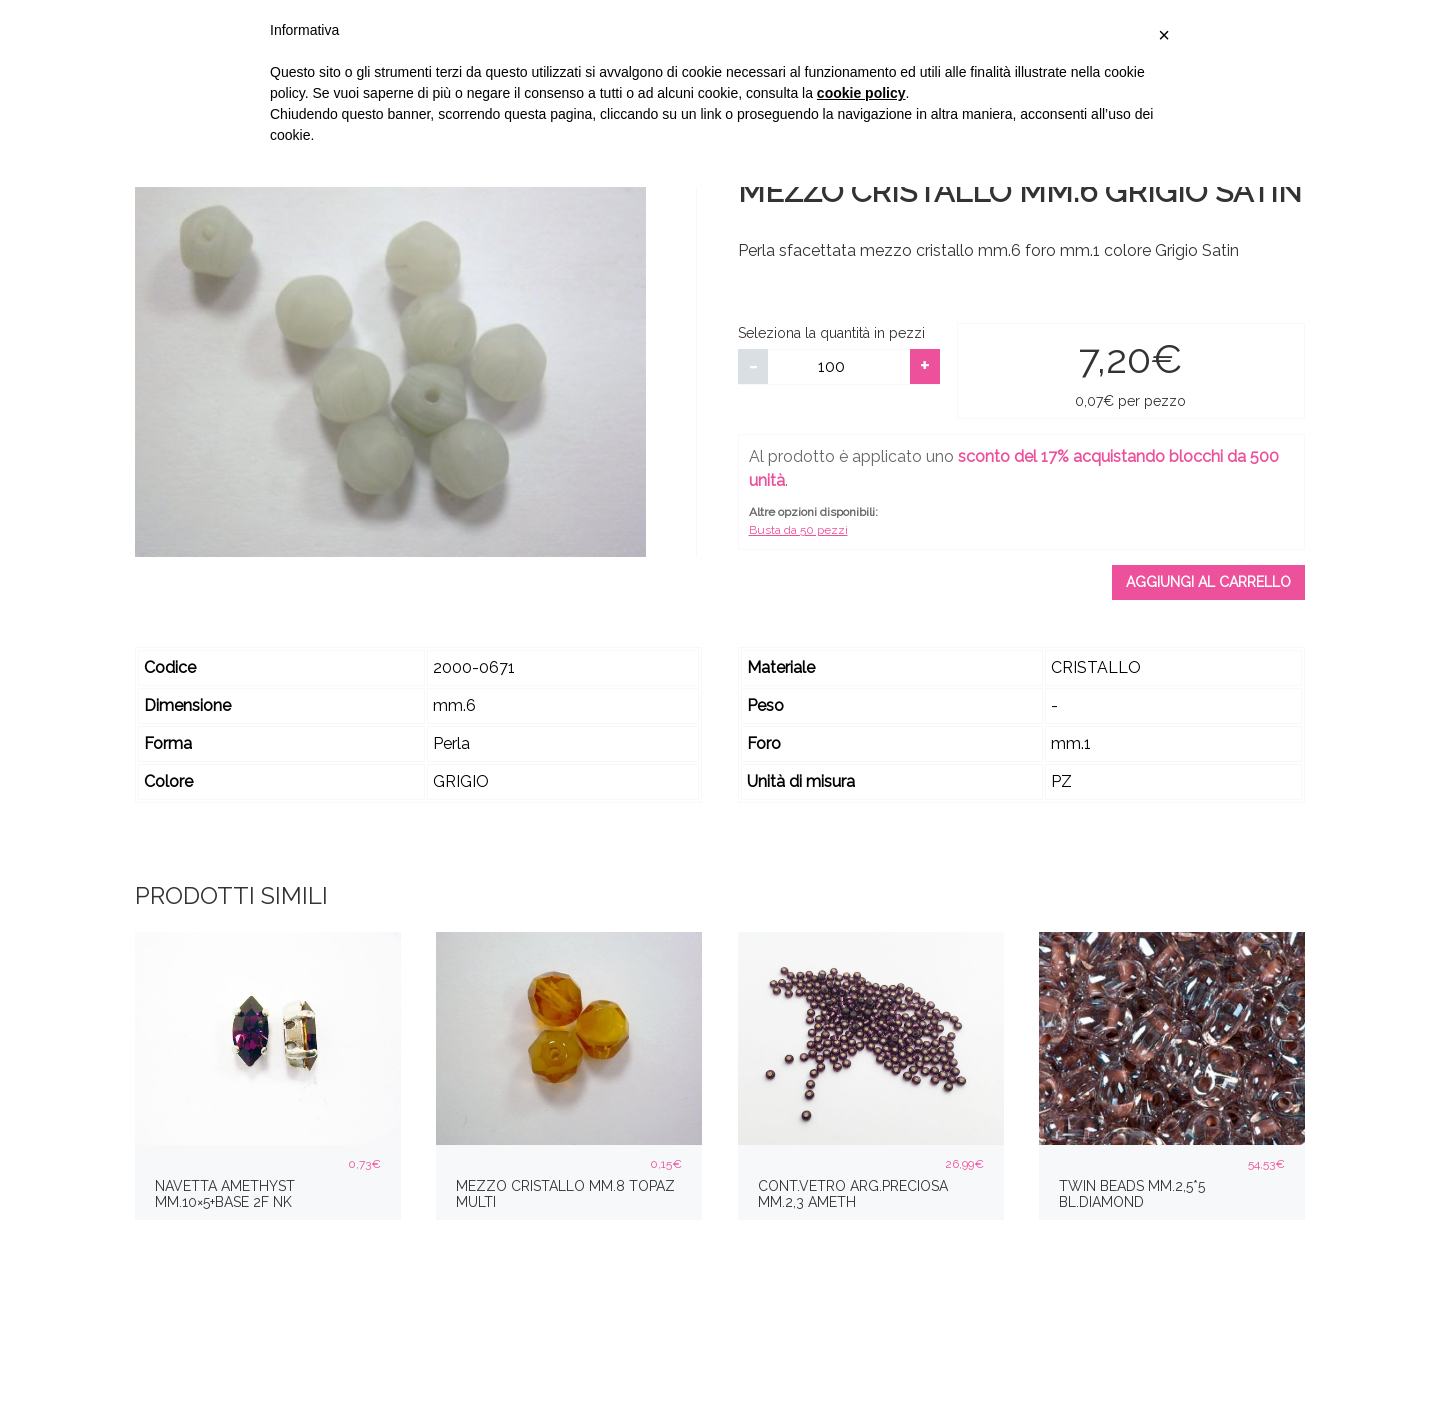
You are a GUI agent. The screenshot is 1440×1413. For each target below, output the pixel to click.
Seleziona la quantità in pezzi (831, 333)
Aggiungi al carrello (1208, 582)
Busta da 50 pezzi (798, 530)
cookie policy (861, 93)
